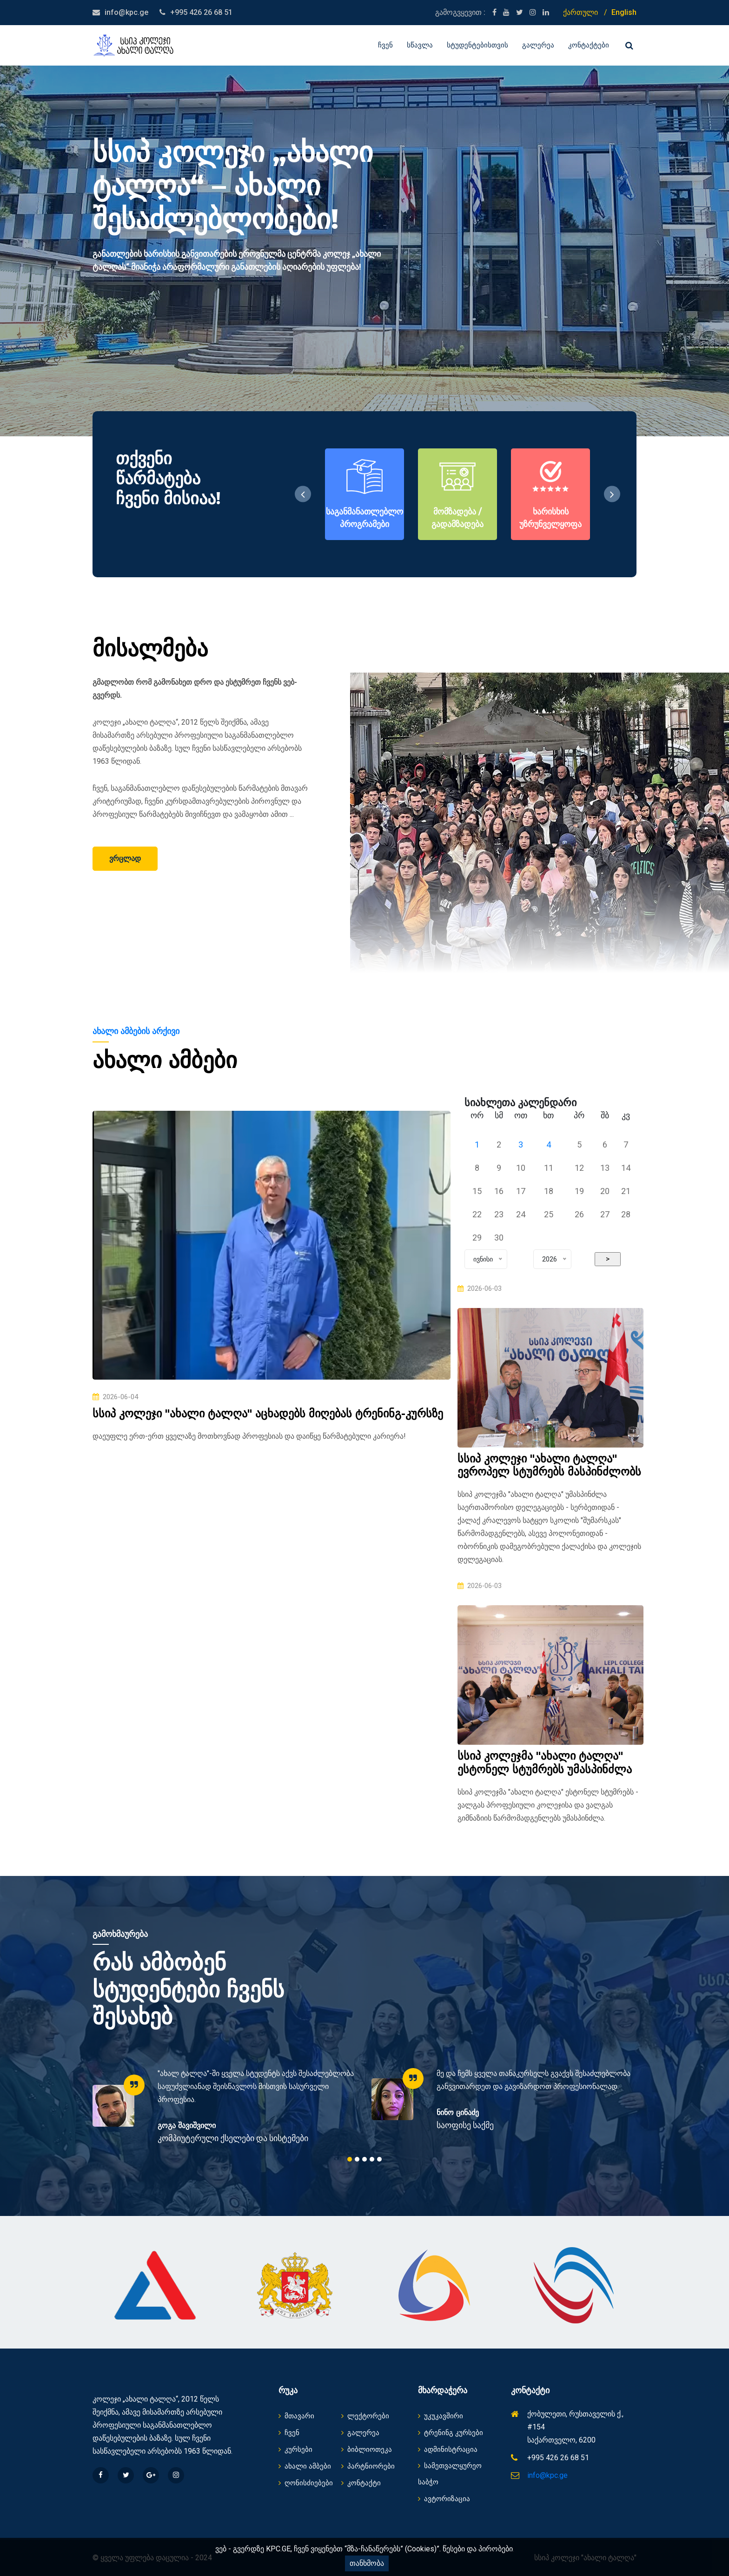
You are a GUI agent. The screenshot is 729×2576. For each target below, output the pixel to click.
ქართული (580, 12)
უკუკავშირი (440, 2416)
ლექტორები (365, 2416)
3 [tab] (364, 2159)
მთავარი (296, 2416)
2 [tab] (357, 2159)
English (623, 12)
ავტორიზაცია (444, 2499)
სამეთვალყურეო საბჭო (450, 2474)
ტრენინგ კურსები (450, 2433)
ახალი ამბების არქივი (136, 1031)
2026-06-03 (479, 1288)
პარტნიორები (368, 2466)
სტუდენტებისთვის (477, 45)
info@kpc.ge (126, 12)
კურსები (295, 2449)
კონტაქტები (588, 45)
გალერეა (538, 45)
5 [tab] (379, 2159)
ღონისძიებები (305, 2483)
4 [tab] (372, 2159)
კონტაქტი (361, 2483)
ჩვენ (385, 45)
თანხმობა (367, 2563)
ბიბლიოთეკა (366, 2449)
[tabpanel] (225, 2105)
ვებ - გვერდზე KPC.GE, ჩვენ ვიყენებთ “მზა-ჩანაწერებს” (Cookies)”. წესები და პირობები (364, 2548)
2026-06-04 (115, 1397)
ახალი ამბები (304, 2466)
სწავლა (420, 45)
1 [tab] (349, 2159)
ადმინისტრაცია (447, 2449)
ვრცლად (125, 858)
